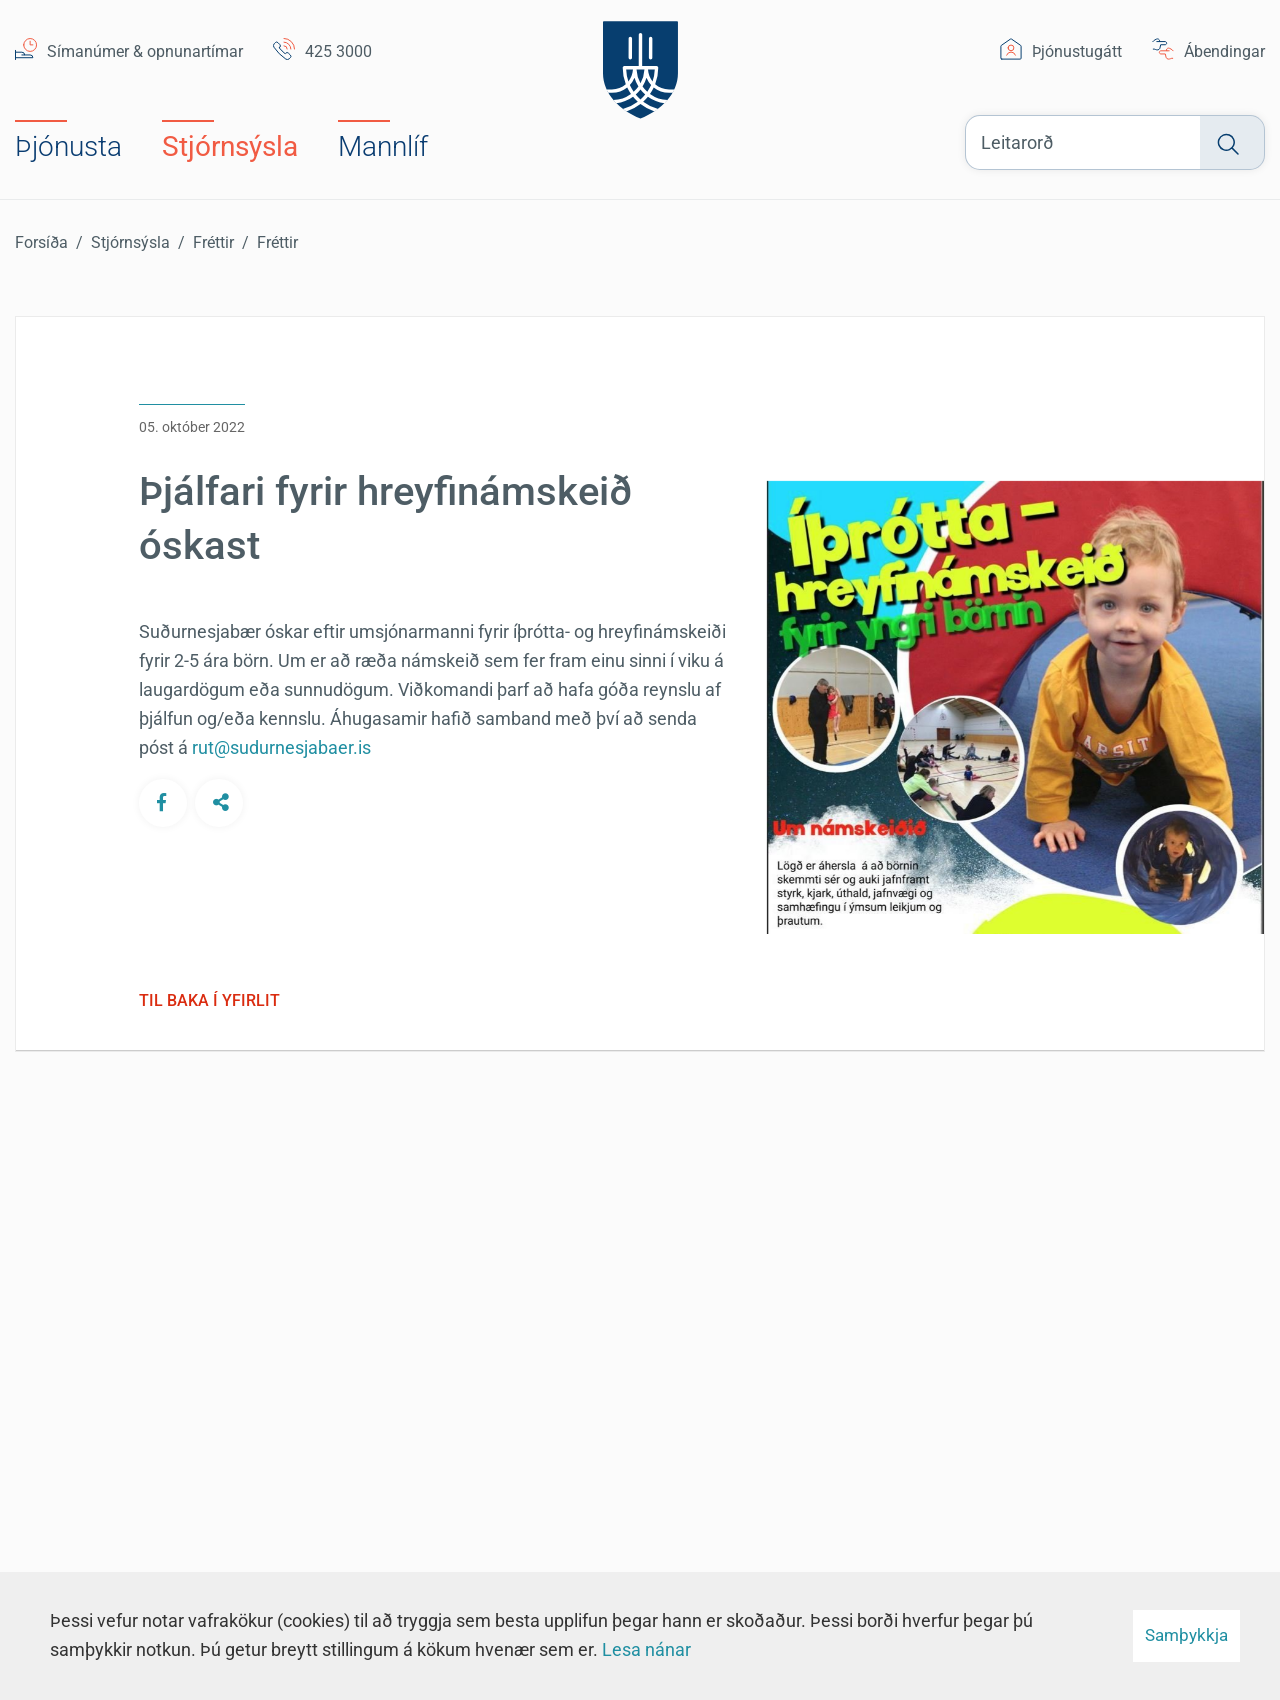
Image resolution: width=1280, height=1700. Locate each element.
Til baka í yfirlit (209, 1001)
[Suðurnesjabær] (640, 64)
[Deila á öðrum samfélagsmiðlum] (219, 802)
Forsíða (41, 242)
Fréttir (213, 242)
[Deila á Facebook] (163, 802)
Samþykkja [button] (1186, 1635)
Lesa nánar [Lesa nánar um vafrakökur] (646, 1649)
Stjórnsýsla (130, 242)
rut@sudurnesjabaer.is (281, 747)
